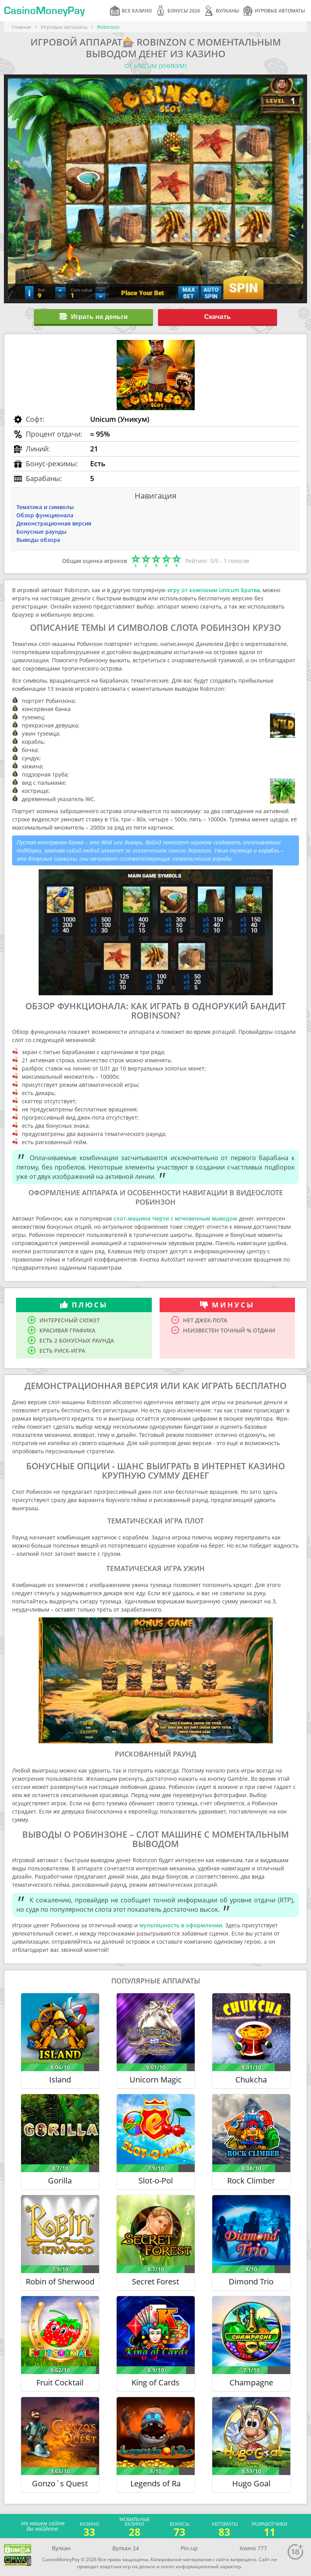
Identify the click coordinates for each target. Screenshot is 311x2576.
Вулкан (61, 2548)
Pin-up (189, 2548)
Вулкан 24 (125, 2548)
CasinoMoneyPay (44, 10)
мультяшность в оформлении (180, 1925)
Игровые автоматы (274, 11)
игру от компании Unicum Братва (213, 590)
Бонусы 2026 (178, 11)
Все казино (131, 11)
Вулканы (221, 11)
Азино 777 (253, 2548)
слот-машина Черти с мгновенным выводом (175, 1218)
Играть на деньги (93, 316)
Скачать (217, 316)
